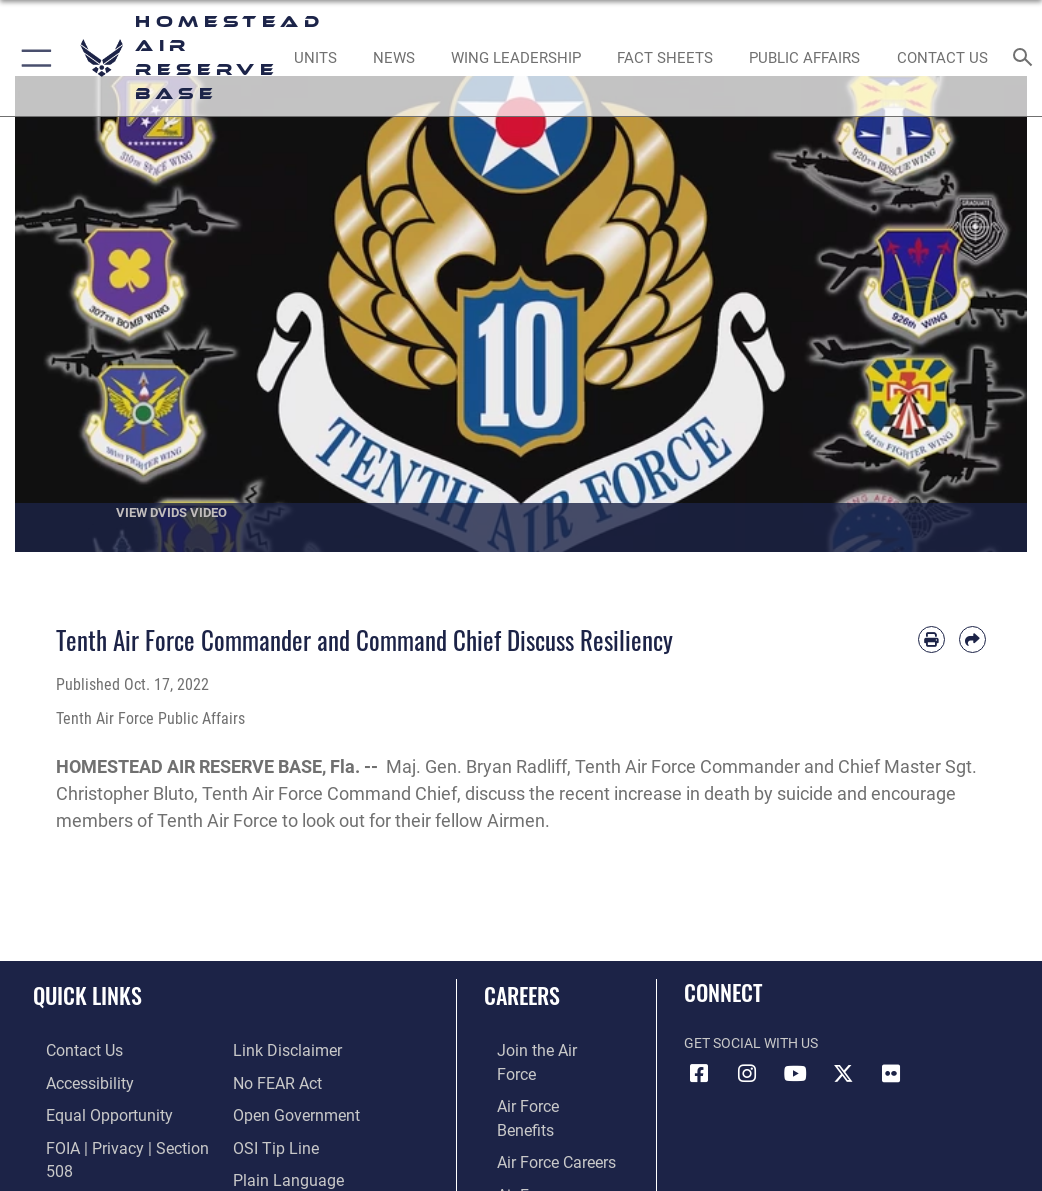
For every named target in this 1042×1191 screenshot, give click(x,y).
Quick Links (87, 995)
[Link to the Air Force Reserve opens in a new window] (537, 1141)
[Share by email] (972, 639)
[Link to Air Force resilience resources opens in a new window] (263, 1172)
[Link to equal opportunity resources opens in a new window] (89, 1111)
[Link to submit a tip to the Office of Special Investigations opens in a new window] (269, 1111)
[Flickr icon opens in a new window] (891, 1074)
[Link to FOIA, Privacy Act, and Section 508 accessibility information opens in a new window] (117, 1141)
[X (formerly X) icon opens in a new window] (843, 1074)
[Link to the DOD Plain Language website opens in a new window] (281, 1141)
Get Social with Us (751, 1043)
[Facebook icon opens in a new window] (699, 1074)
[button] (32, 58)
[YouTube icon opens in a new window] (795, 1074)
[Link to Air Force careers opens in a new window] (537, 1111)
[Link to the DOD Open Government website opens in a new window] (289, 1080)
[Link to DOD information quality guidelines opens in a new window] (93, 1172)
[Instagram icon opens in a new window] (747, 1074)
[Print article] (931, 639)
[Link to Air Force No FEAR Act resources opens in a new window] (272, 1049)
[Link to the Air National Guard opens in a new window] (541, 1172)
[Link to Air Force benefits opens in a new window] (538, 1080)
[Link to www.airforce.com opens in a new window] (538, 1049)
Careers (522, 995)
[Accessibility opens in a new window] (71, 1080)
